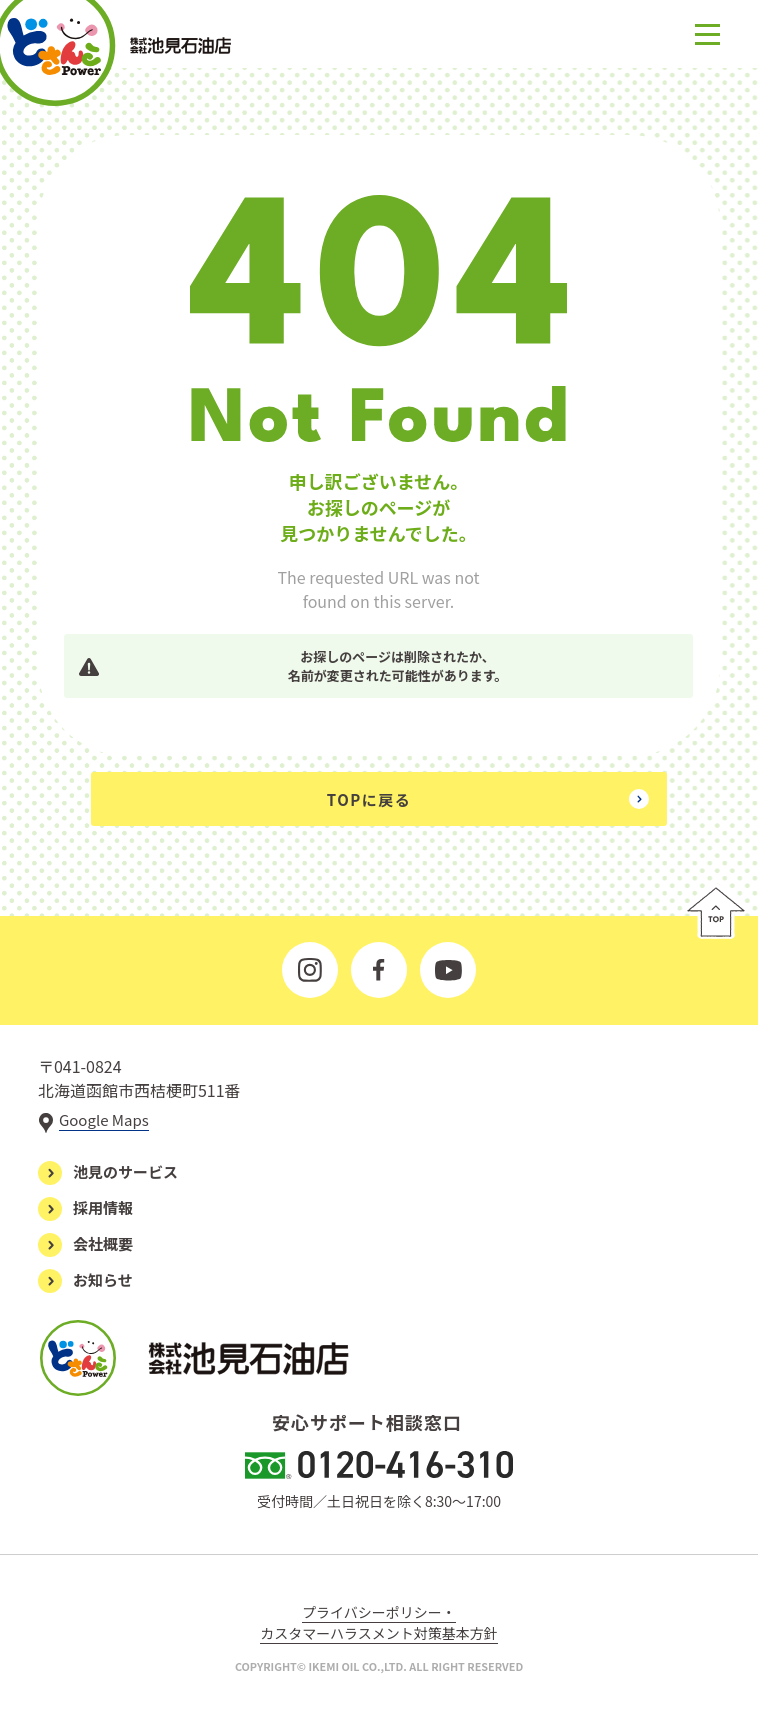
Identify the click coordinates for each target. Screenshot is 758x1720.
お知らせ (103, 1279)
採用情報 (103, 1207)
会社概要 (103, 1243)
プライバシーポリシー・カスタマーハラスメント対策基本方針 (378, 1622)
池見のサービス (125, 1171)
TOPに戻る (369, 799)
